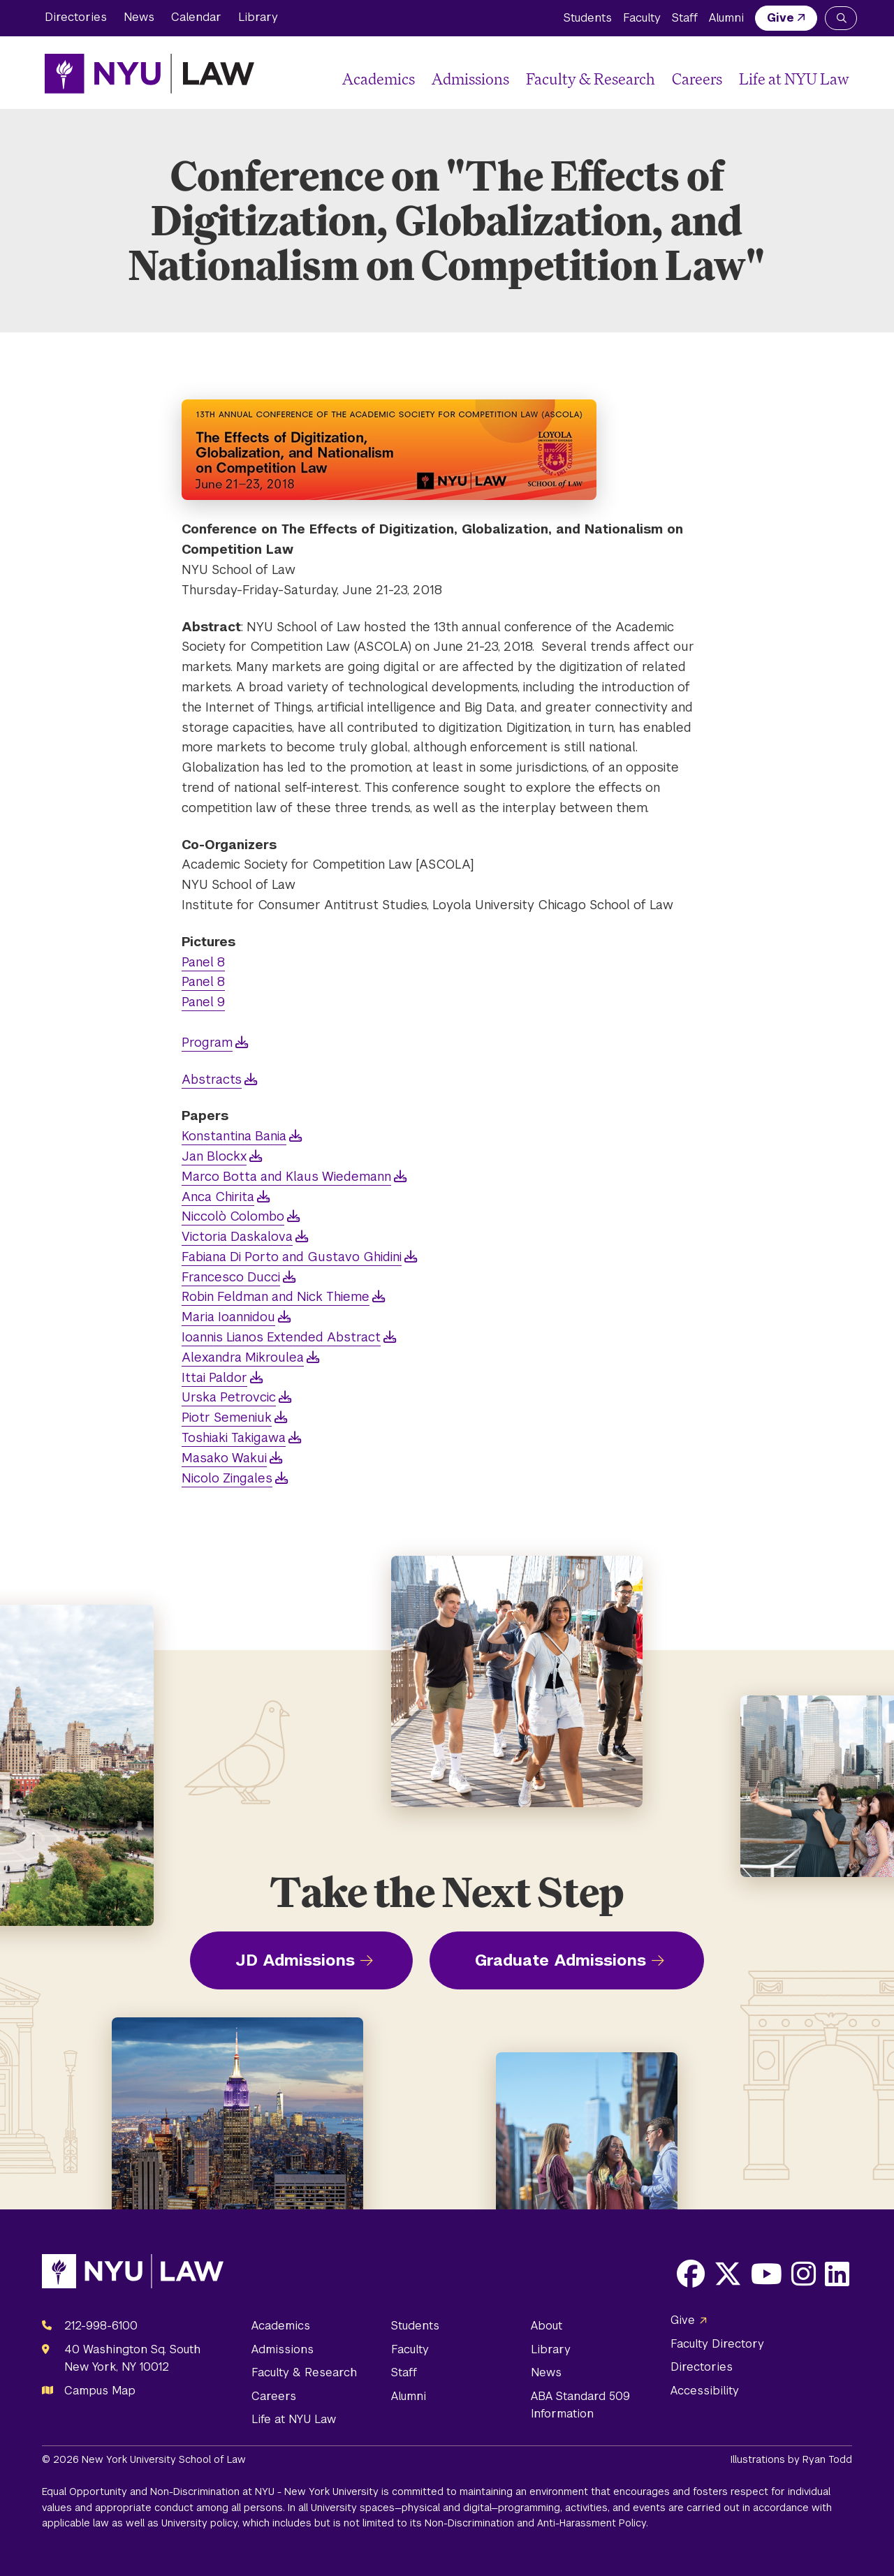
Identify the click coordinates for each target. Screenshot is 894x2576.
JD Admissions (295, 1960)
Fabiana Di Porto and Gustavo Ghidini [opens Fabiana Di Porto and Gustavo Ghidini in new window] (292, 1257)
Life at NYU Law (794, 78)
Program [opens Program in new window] (207, 1042)
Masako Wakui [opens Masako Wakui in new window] (224, 1458)
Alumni (726, 17)
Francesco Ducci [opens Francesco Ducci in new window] (231, 1277)
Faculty (642, 17)
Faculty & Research (590, 78)
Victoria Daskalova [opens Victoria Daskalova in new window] (237, 1236)
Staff (685, 17)
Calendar (196, 17)
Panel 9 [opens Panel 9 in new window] (203, 1002)
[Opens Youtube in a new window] (766, 2274)
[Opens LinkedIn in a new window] (837, 2274)
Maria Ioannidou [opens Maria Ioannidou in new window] (228, 1317)
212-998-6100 (101, 2325)
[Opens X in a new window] (728, 2274)
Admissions (470, 78)
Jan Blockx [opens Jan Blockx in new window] (214, 1156)
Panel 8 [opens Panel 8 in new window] (203, 962)
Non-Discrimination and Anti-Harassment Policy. (536, 2523)
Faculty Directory (717, 2343)
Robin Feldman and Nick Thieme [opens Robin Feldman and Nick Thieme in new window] (275, 1296)
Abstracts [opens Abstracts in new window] (212, 1079)
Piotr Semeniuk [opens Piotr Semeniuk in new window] (227, 1417)
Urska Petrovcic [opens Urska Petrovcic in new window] (229, 1397)
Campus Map (99, 2390)
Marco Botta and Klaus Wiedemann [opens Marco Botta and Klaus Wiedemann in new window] (286, 1176)
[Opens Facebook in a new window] (691, 2274)
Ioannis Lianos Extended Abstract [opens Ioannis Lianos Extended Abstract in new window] (281, 1337)
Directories (76, 17)
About (546, 2325)
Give (780, 17)
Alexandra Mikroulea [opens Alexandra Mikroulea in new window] (243, 1357)
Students (588, 17)
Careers (697, 78)
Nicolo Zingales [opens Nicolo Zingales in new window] (227, 1478)
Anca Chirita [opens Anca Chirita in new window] (218, 1196)
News (139, 17)
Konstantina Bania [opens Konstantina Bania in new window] (234, 1136)
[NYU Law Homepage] (149, 73)
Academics (378, 78)
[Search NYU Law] (841, 18)
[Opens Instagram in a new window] (803, 2274)
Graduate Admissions (560, 1960)
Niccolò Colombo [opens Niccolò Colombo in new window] (233, 1216)
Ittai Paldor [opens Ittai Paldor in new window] (214, 1377)
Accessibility (704, 2390)
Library (258, 17)
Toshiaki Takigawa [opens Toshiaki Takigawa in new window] (234, 1437)
